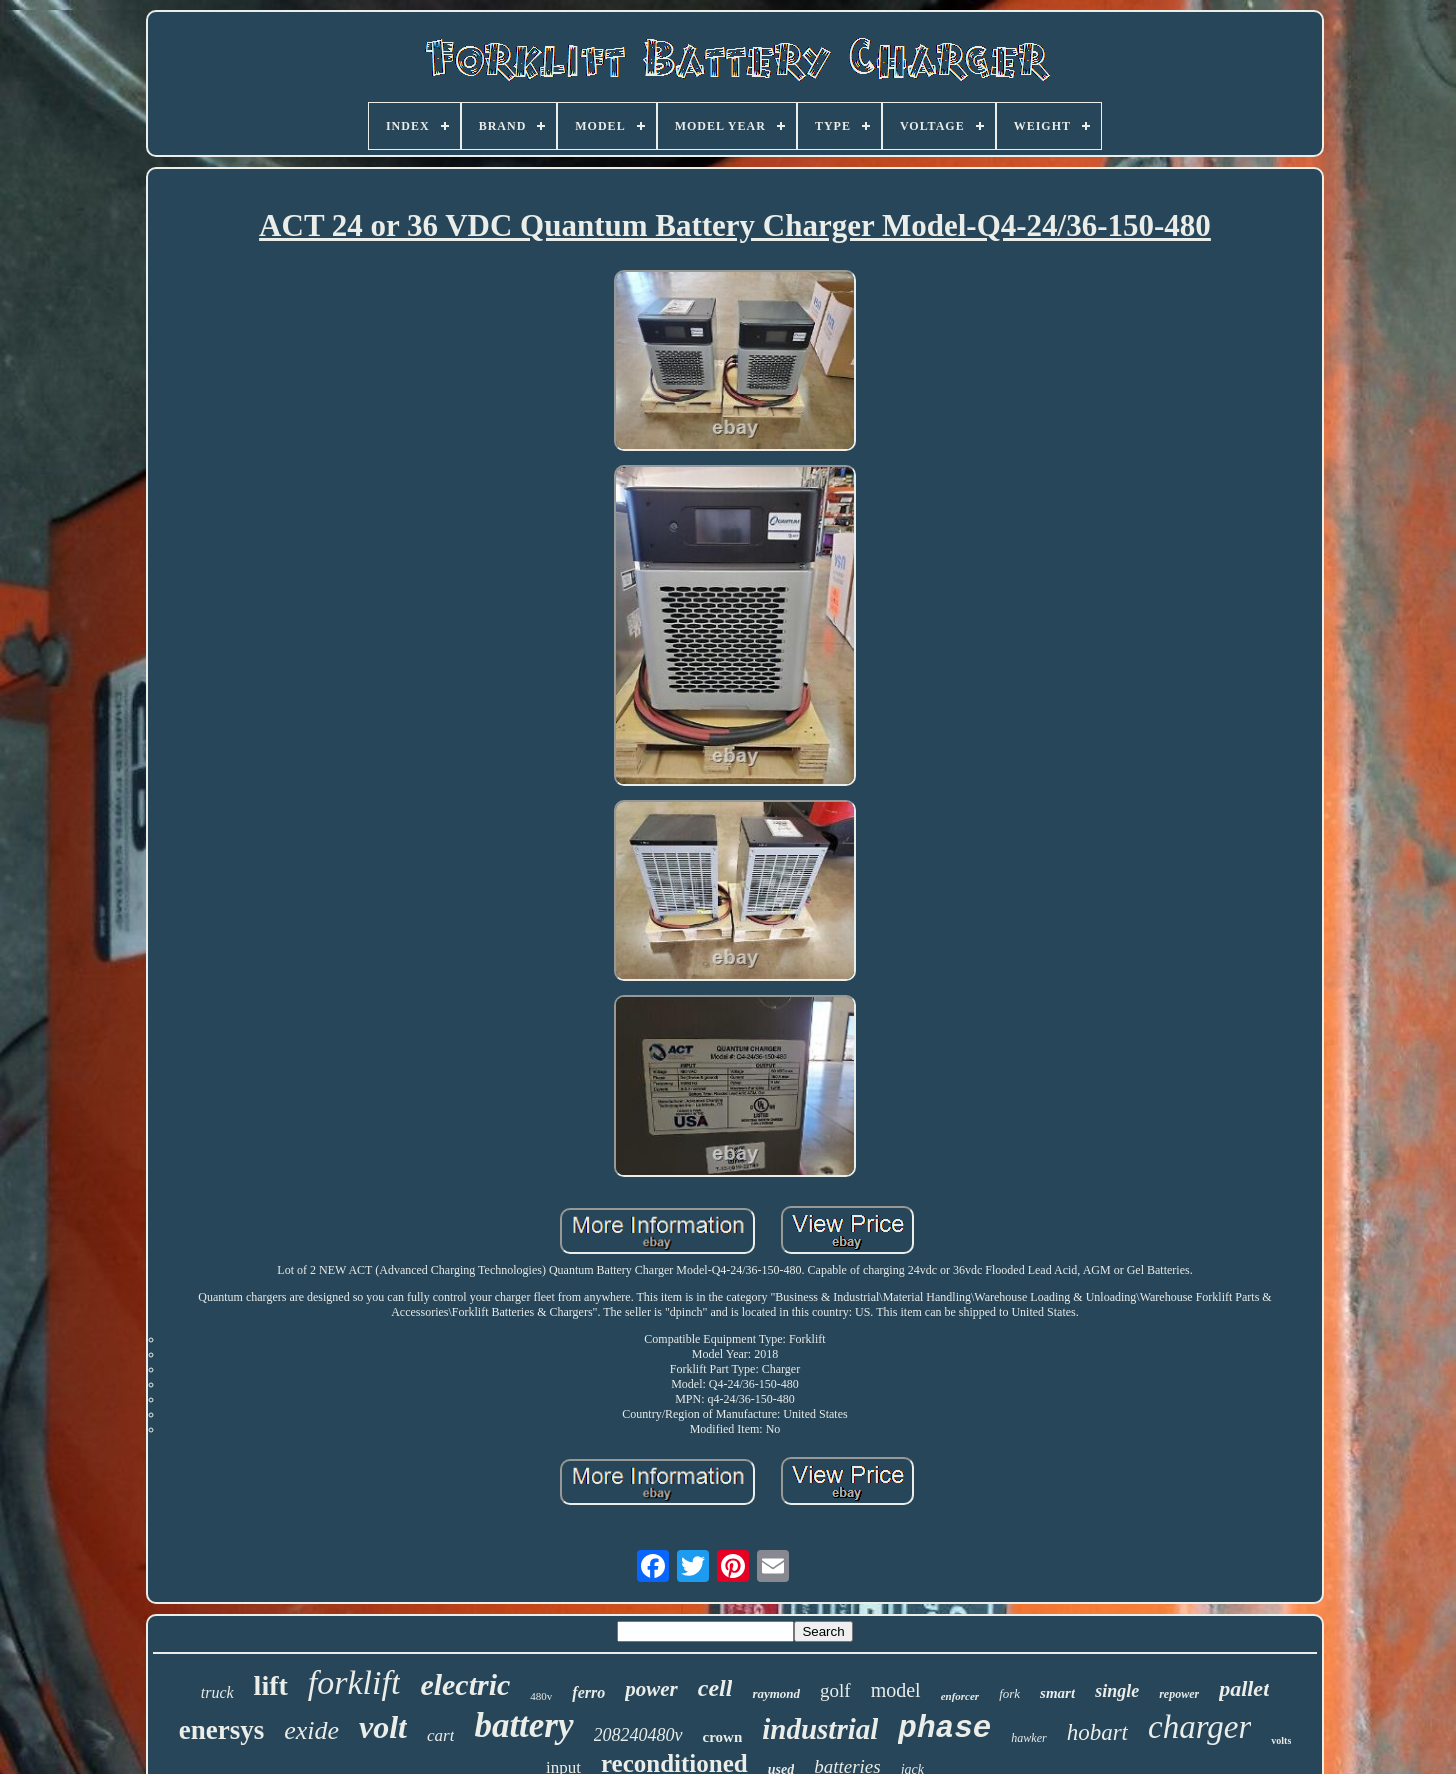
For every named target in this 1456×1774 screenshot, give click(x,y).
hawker (1028, 1738)
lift (271, 1685)
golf (835, 1690)
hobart (1097, 1732)
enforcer (960, 1696)
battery (523, 1725)
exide (311, 1730)
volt (383, 1727)
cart (440, 1735)
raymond (776, 1693)
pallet (1244, 1688)
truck (217, 1692)
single (1117, 1691)
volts (1281, 1740)
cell (715, 1688)
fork (1009, 1693)
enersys (221, 1730)
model (896, 1690)
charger (1199, 1727)
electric (465, 1684)
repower (1179, 1694)
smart (1057, 1693)
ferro (588, 1692)
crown (723, 1737)
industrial (820, 1729)
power (651, 1689)
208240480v (638, 1735)
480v (541, 1696)
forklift (354, 1682)
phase (944, 1728)
